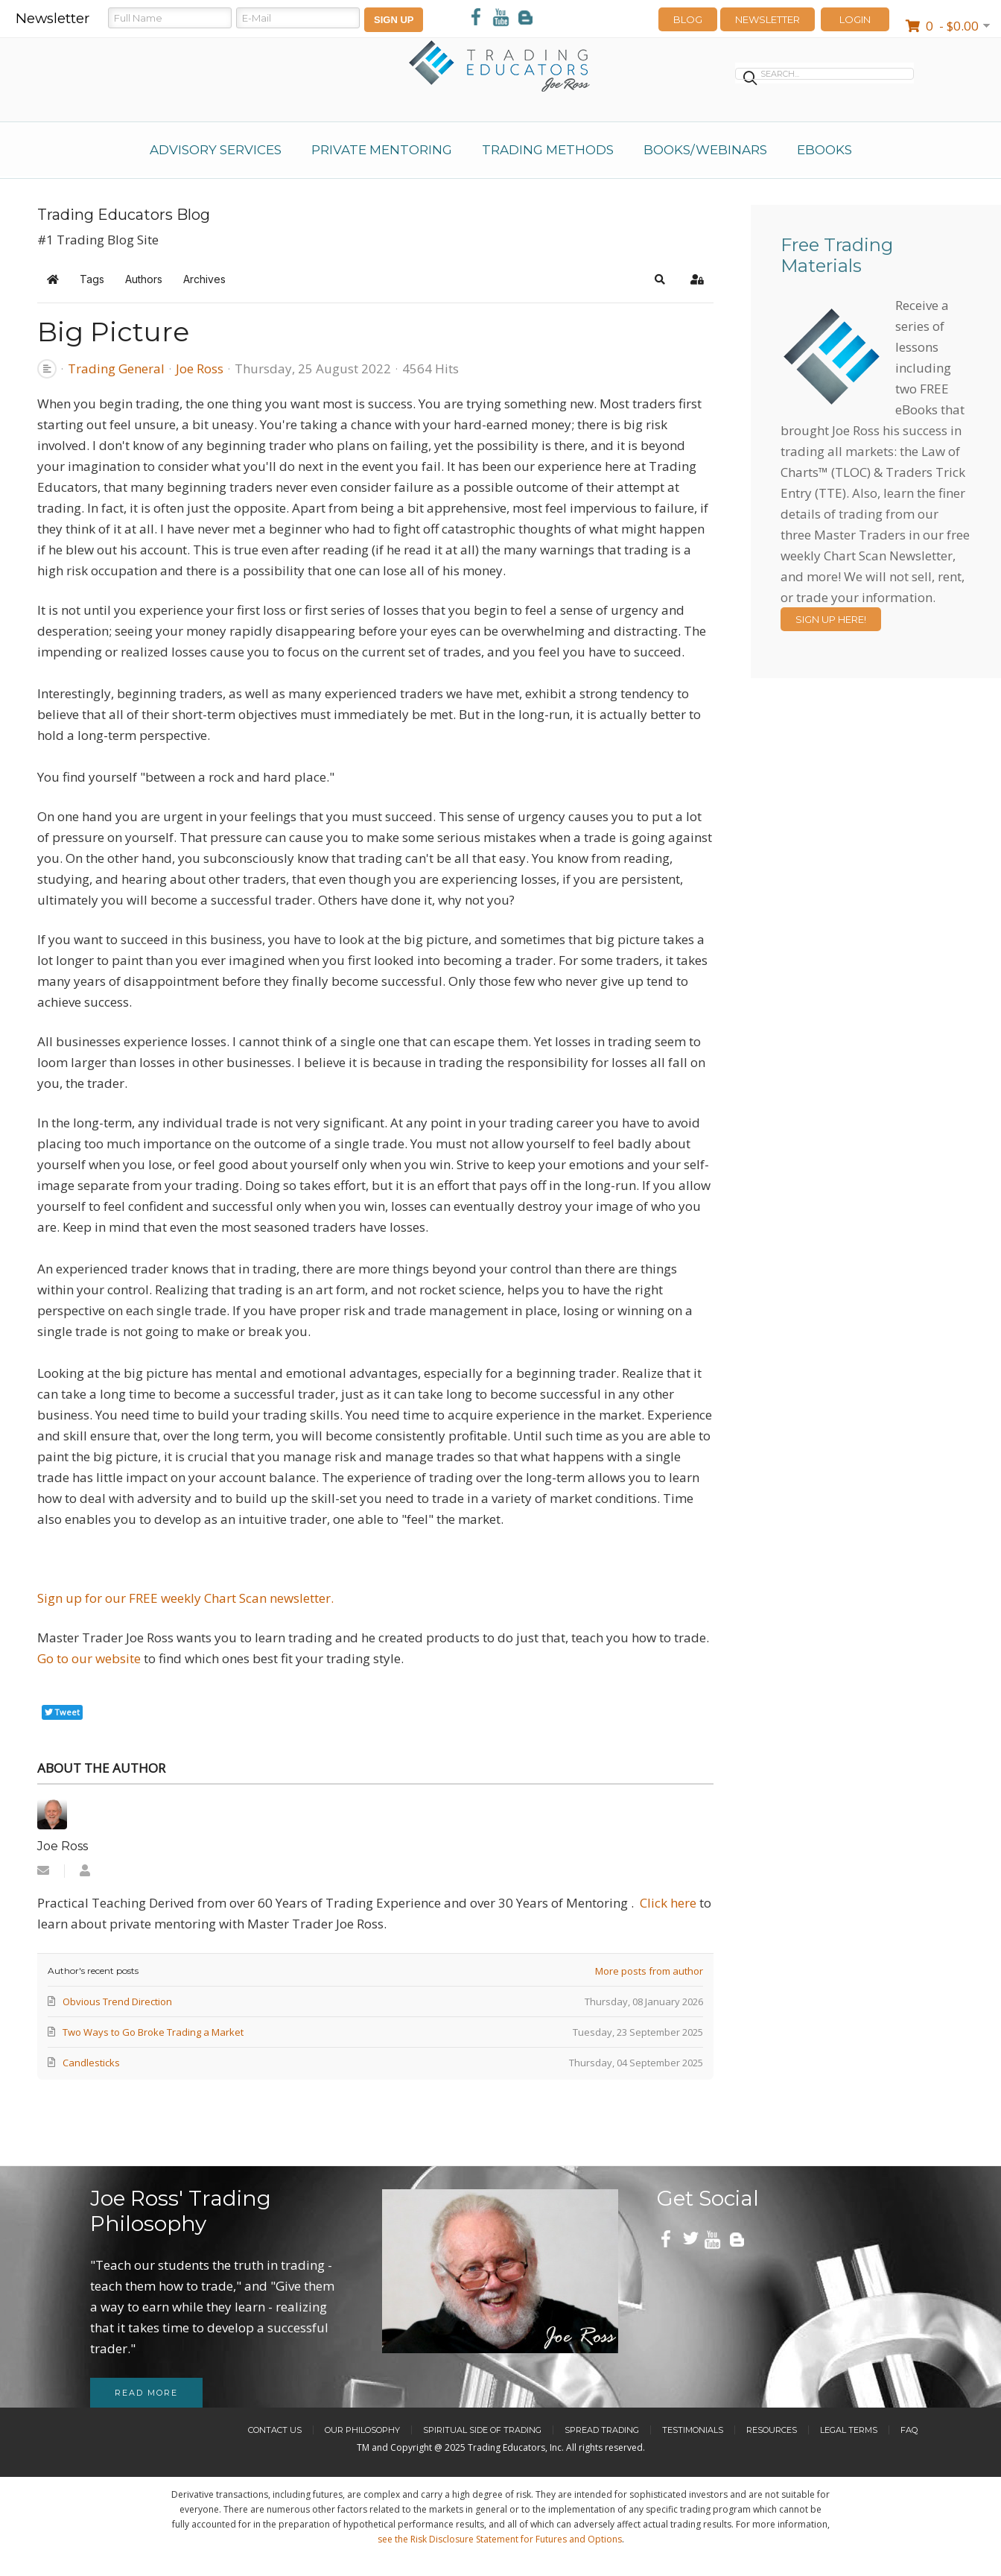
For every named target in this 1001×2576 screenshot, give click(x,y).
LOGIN (855, 19)
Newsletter (767, 19)
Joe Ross (199, 368)
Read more (146, 2392)
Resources (771, 2430)
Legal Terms (848, 2430)
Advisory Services (216, 149)
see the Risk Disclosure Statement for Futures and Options (500, 2539)
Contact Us (275, 2430)
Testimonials (692, 2430)
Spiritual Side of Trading (482, 2430)
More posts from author (649, 1971)
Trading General (116, 369)
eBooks (824, 149)
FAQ (909, 2430)
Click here (668, 1902)
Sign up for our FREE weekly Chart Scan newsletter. (185, 1598)
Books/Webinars (705, 149)
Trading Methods (548, 149)
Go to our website (90, 1658)
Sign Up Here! (830, 619)
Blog (687, 19)
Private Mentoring (381, 149)
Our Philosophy (362, 2430)
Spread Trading (602, 2430)
